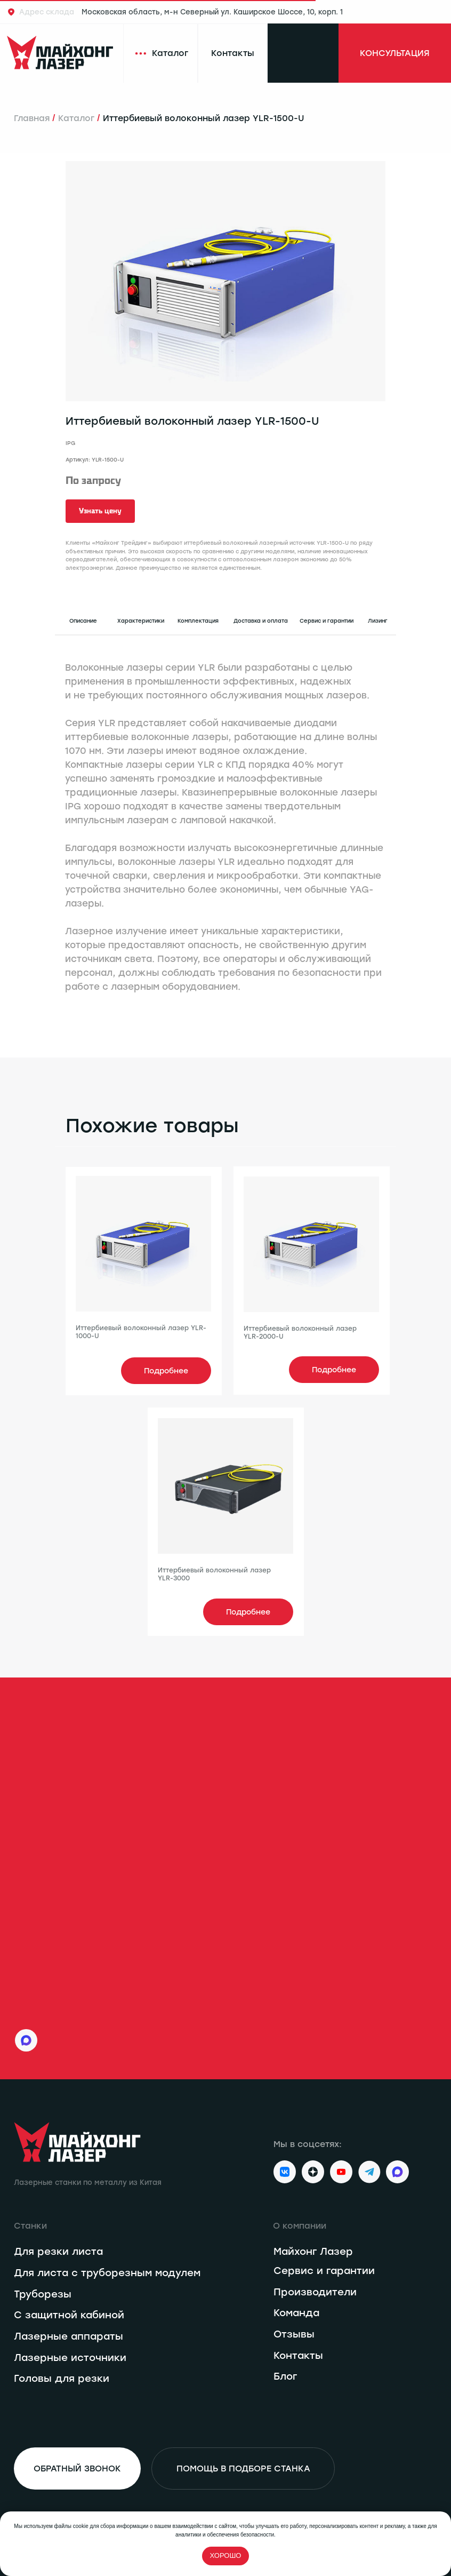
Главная (32, 118)
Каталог (76, 118)
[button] (100, 511)
